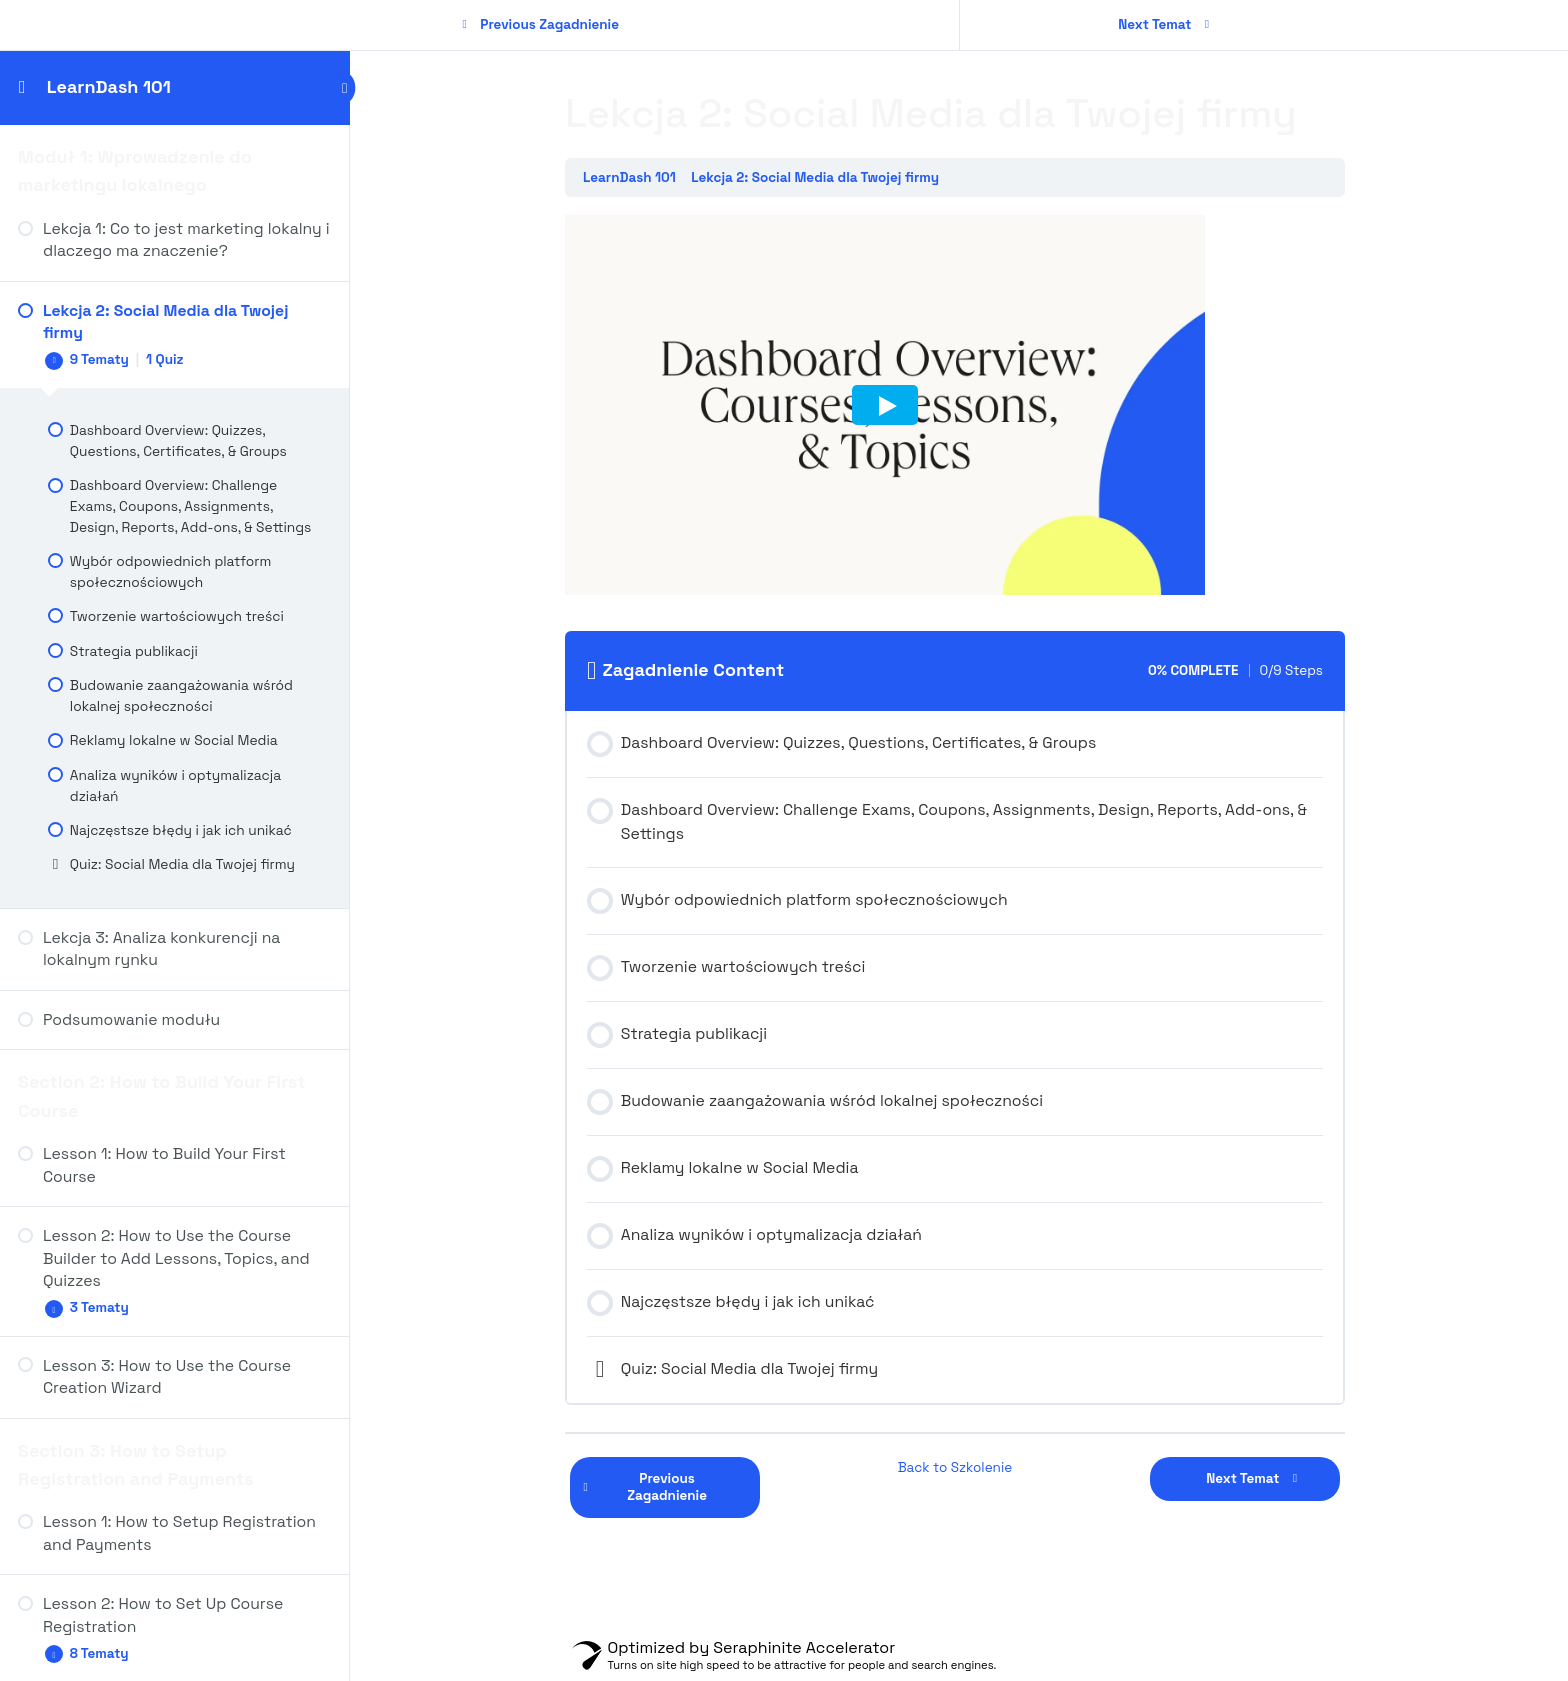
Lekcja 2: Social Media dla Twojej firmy (819, 177)
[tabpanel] (959, 409)
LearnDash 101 (109, 86)
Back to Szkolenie (959, 1467)
